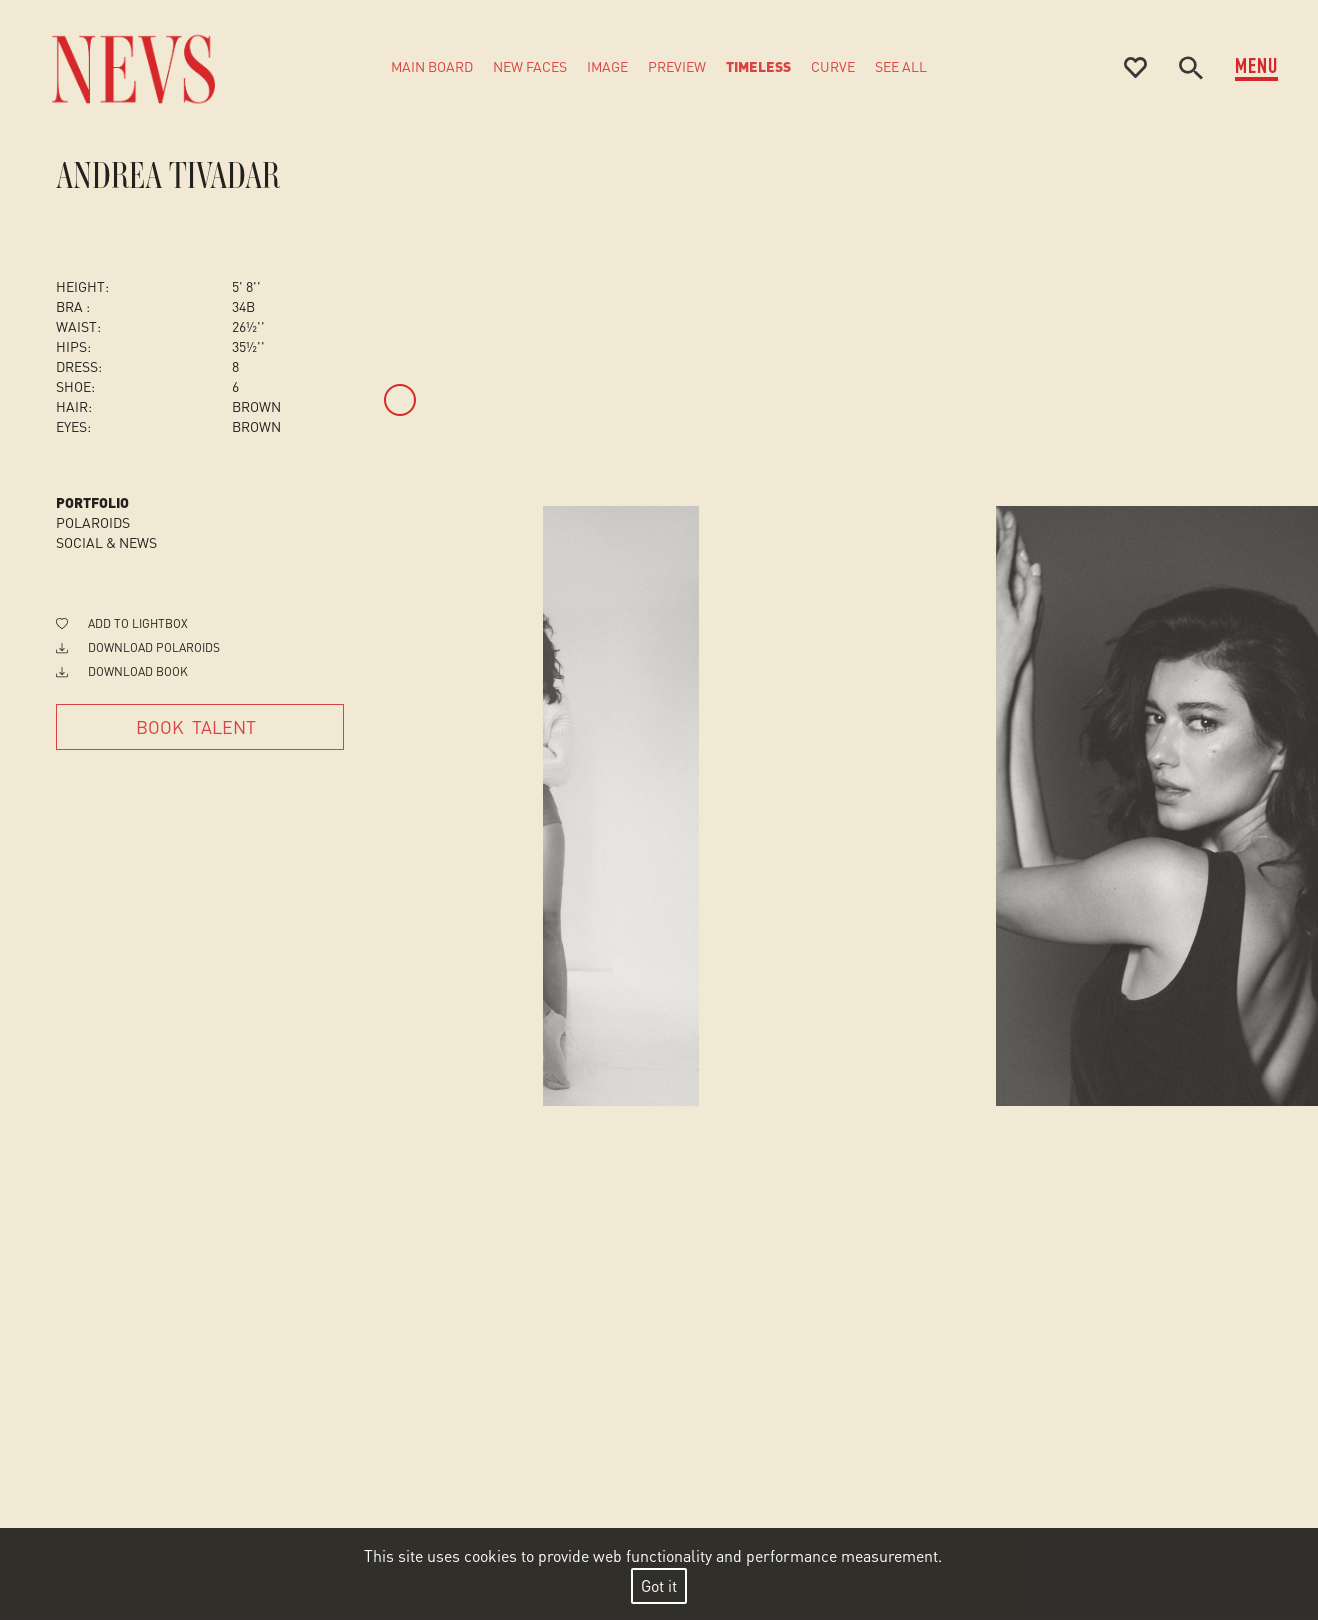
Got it (659, 1585)
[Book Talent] (200, 727)
